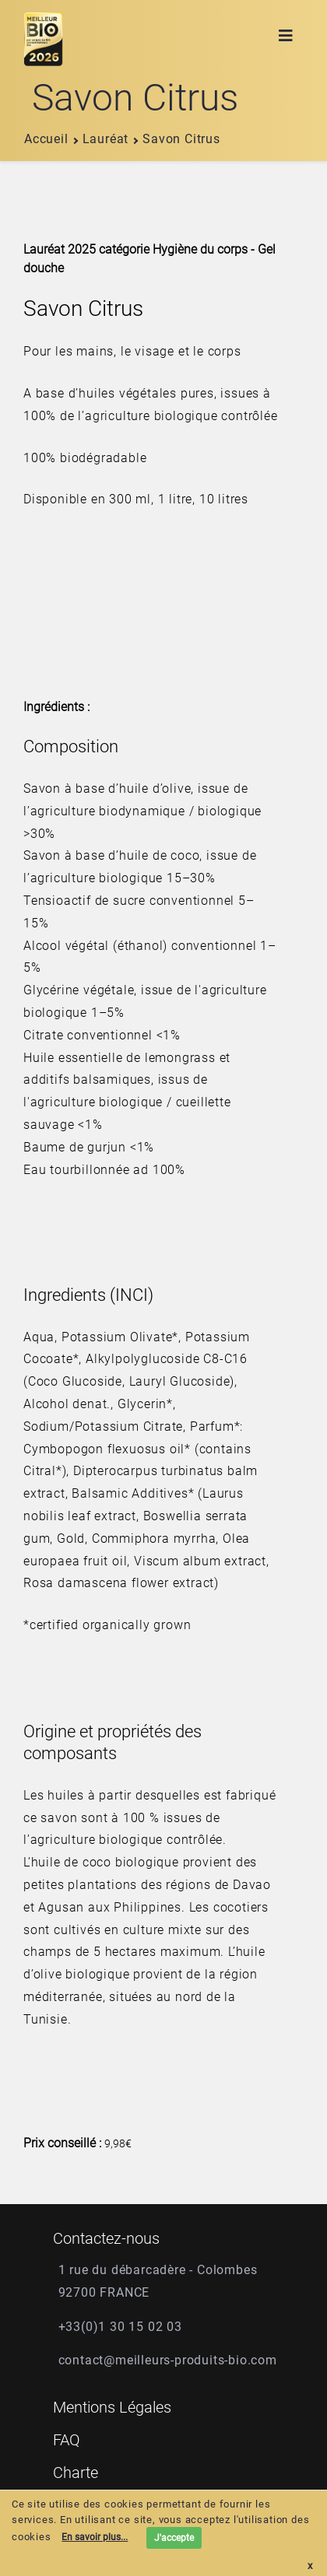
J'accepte (174, 2537)
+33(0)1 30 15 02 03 (120, 2326)
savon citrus (176, 138)
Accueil (46, 138)
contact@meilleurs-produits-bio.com (167, 2360)
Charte (75, 2472)
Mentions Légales (112, 2407)
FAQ (66, 2440)
